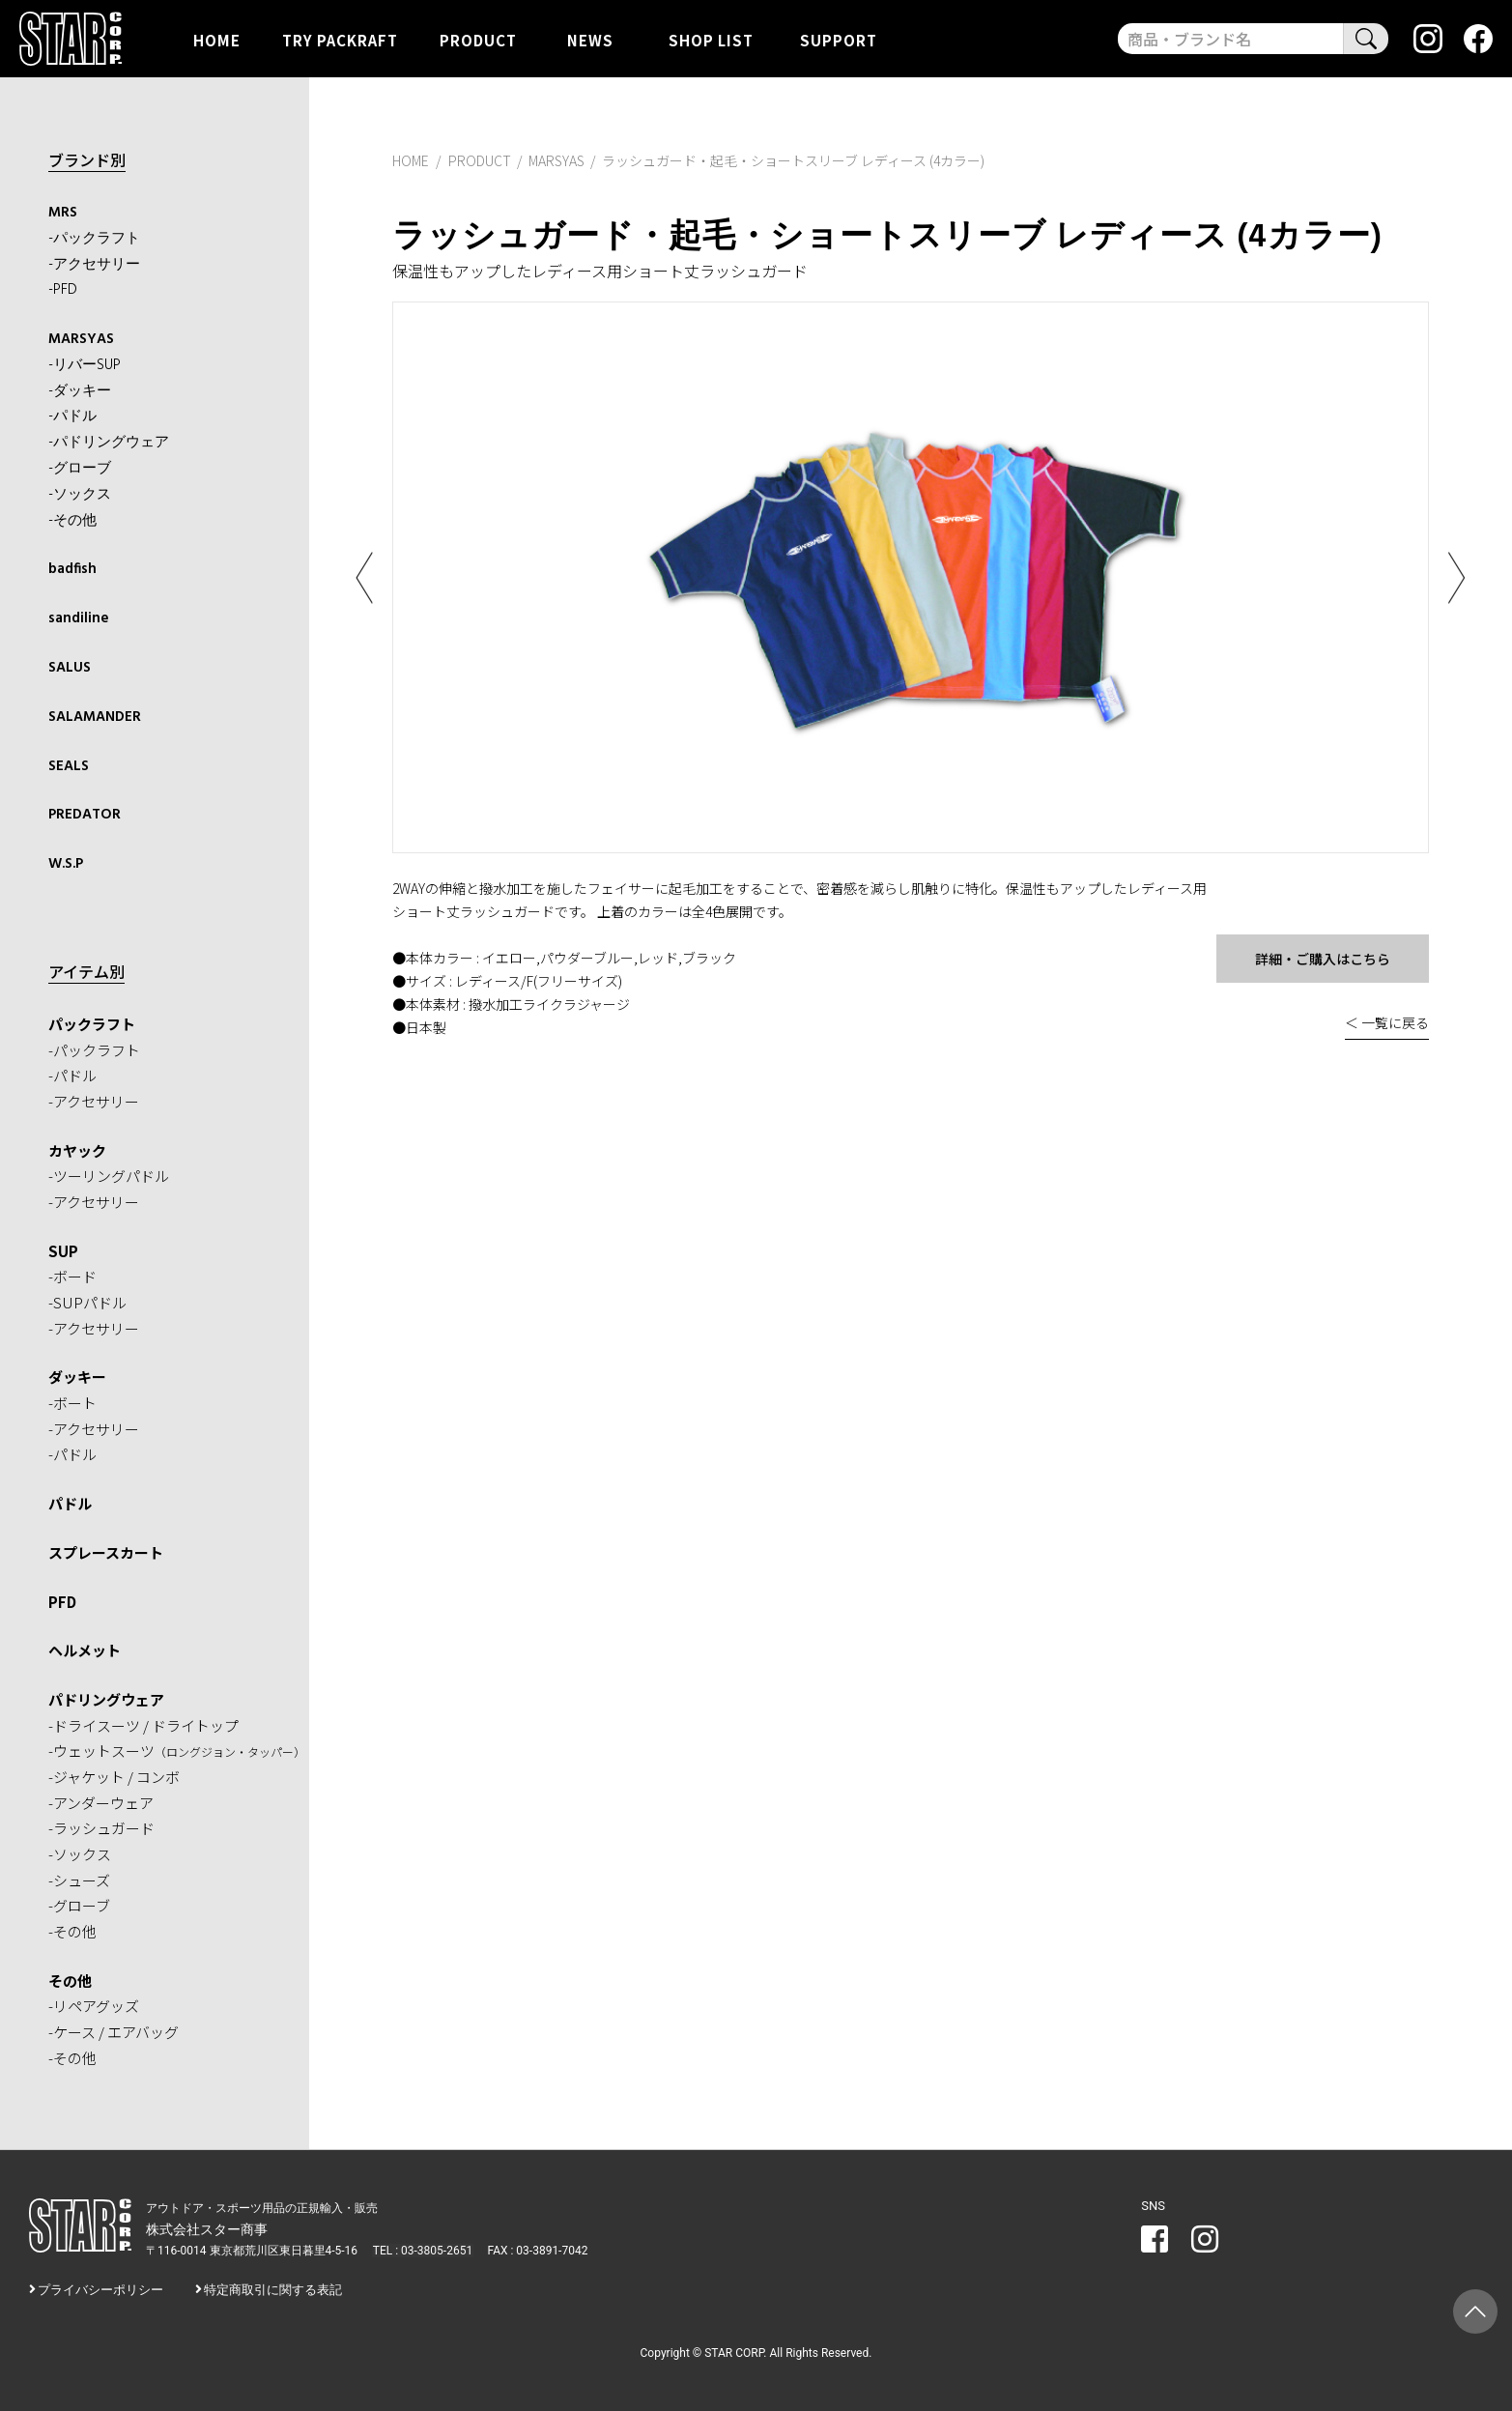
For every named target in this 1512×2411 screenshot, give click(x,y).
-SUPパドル (87, 1300)
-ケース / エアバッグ (113, 2030)
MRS (62, 212)
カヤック (77, 1148)
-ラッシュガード (101, 1827)
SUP (63, 1249)
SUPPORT (838, 39)
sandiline (78, 617)
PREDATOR (84, 813)
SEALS (68, 764)
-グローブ (79, 467)
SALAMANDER (94, 715)
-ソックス (79, 493)
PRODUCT (478, 39)
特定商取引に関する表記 (273, 2288)
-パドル (72, 416)
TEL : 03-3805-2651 (421, 2248)
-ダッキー (79, 390)
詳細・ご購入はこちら (1322, 958)
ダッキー (77, 1375)
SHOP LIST (711, 39)
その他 (70, 1978)
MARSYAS (81, 339)
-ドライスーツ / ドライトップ (143, 1723)
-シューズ (79, 1878)
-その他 (72, 519)
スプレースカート (105, 1550)
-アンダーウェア (101, 1801)
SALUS (69, 666)
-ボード (72, 1275)
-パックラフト (94, 238)
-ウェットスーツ (176, 1749)
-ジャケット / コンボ (114, 1775)
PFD (62, 1600)
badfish (72, 568)
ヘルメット (84, 1648)
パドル (70, 1501)
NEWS (590, 39)
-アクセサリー (94, 263)
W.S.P (65, 862)
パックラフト (91, 1022)
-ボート (72, 1401)
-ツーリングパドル (108, 1174)
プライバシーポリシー (100, 2288)
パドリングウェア (106, 1697)
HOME (217, 39)
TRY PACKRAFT (340, 39)
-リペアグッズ (93, 2005)
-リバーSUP (84, 364)
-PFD (62, 289)
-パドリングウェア (108, 442)
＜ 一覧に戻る (1387, 1022)
